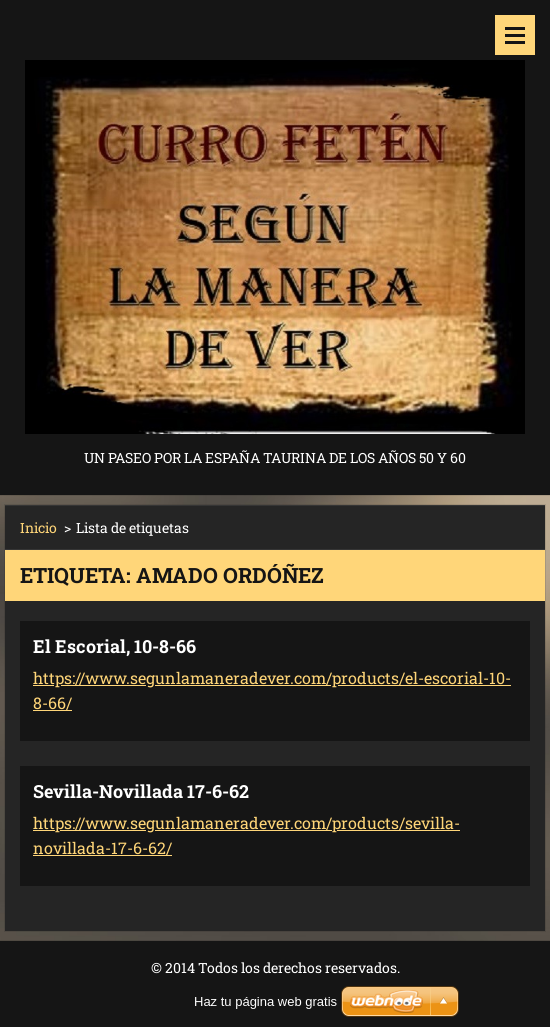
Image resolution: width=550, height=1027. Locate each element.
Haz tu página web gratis (265, 1001)
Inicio (38, 527)
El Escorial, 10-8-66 (114, 646)
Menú (515, 35)
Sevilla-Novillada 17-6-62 (141, 791)
